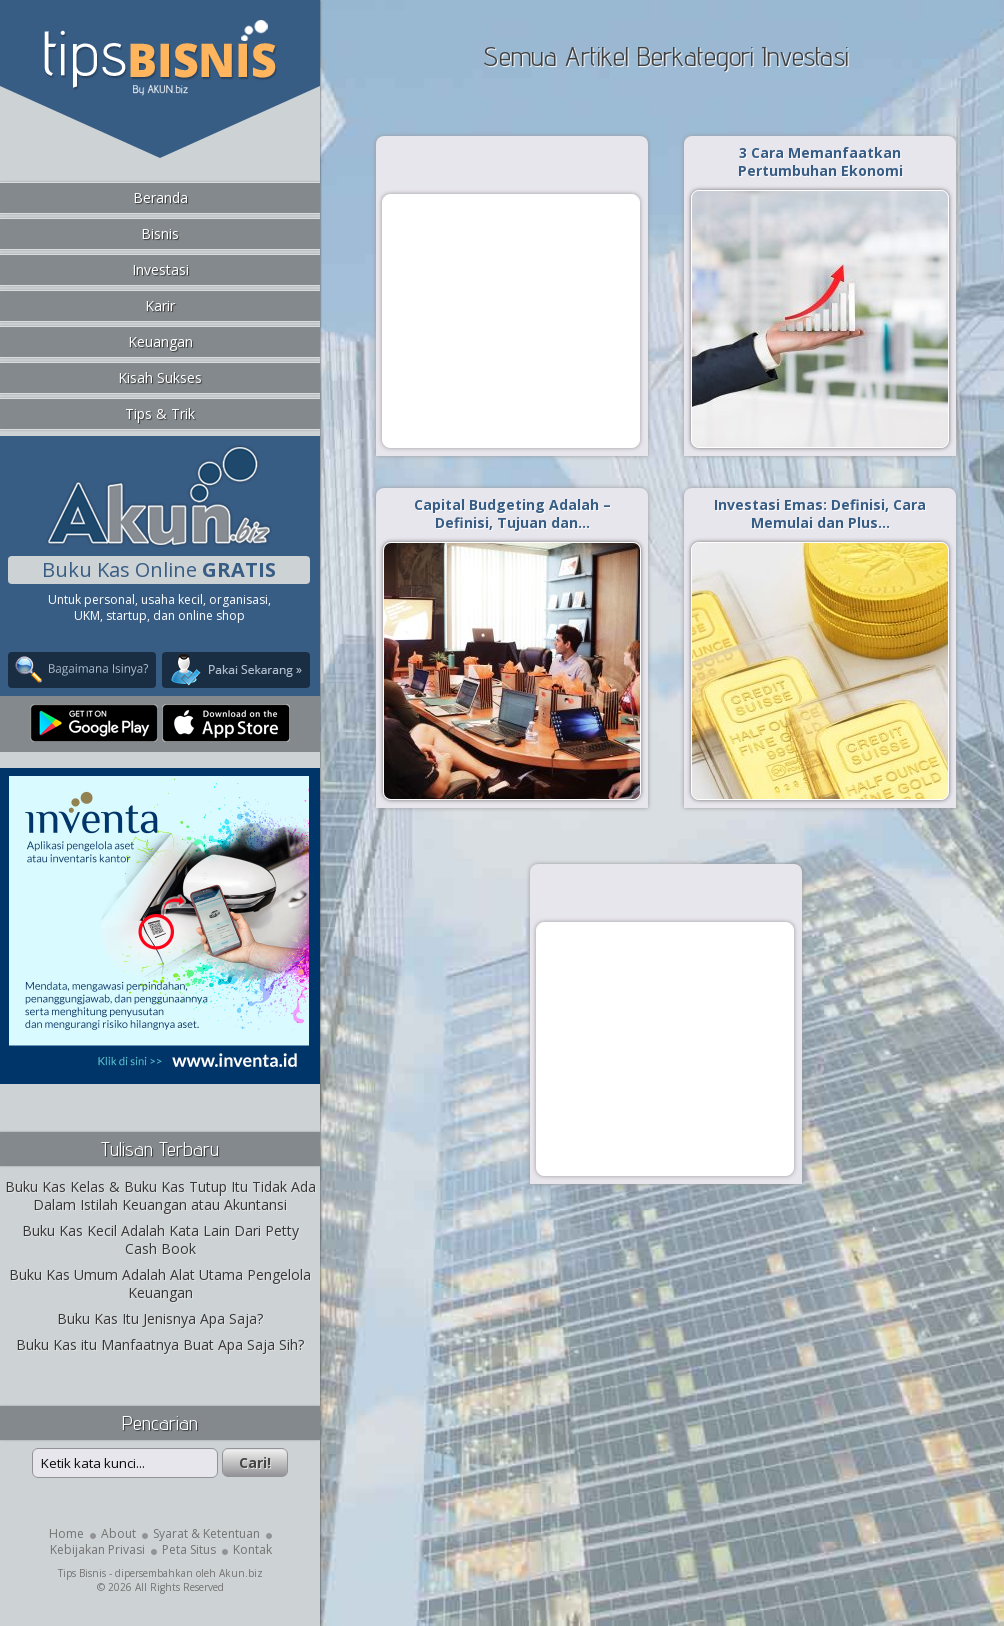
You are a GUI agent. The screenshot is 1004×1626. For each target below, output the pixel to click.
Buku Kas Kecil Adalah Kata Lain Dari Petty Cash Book (160, 1239)
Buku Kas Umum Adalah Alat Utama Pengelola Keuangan (160, 1283)
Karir (160, 305)
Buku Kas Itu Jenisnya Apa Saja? (160, 1318)
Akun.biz (241, 1573)
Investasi (160, 269)
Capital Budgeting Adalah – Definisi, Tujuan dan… (512, 513)
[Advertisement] (511, 320)
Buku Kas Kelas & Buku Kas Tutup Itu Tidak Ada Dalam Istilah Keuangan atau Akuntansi (160, 1195)
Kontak (252, 1549)
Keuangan (160, 341)
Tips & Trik (160, 413)
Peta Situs (189, 1549)
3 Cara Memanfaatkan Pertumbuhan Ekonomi (820, 161)
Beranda (160, 197)
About (118, 1533)
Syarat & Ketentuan (206, 1533)
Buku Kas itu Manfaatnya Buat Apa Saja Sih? (160, 1344)
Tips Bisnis (82, 1573)
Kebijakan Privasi (97, 1549)
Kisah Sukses (160, 377)
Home (66, 1533)
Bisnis (160, 233)
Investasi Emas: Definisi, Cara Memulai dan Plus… (820, 513)
